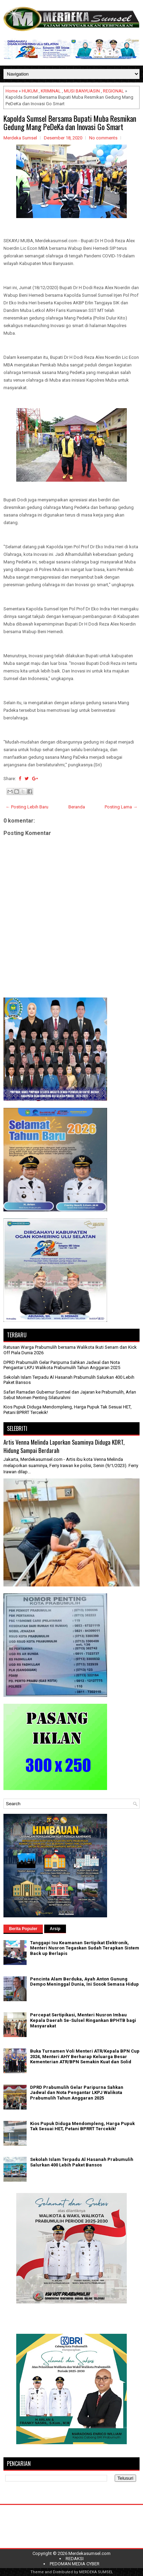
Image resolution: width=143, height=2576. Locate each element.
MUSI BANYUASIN (82, 91)
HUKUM (30, 91)
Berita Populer (23, 1928)
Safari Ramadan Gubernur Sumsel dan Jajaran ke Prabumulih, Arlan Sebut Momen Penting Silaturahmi (69, 1394)
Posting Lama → (121, 806)
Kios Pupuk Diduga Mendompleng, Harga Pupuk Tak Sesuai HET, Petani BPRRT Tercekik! (82, 2126)
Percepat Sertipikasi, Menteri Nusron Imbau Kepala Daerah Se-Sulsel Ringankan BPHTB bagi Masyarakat (83, 2020)
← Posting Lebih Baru (27, 806)
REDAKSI (75, 2558)
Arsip (55, 1928)
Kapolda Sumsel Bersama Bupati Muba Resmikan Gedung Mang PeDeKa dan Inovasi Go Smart (69, 122)
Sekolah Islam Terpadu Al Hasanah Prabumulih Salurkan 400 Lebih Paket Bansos (81, 2162)
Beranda (76, 806)
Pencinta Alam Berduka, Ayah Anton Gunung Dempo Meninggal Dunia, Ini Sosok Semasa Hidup (84, 1981)
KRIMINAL (51, 91)
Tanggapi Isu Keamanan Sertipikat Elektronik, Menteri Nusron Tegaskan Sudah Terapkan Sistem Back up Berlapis (84, 1948)
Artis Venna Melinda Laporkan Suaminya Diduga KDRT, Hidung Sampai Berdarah (63, 1446)
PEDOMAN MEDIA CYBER (74, 2563)
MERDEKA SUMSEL (96, 2572)
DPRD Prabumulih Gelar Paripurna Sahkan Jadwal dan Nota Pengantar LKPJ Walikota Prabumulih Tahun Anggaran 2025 (61, 1365)
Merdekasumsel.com (89, 2553)
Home (12, 91)
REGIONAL (113, 91)
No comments (103, 137)
